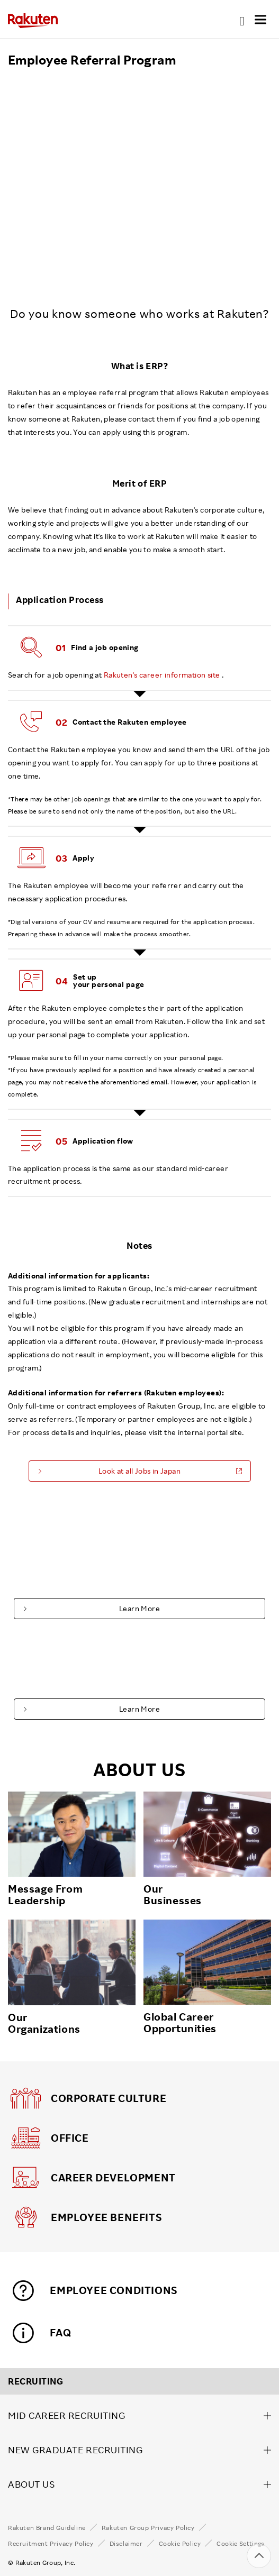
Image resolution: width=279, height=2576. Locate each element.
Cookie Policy (180, 2544)
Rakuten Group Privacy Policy (148, 2528)
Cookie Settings (240, 2544)
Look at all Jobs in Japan (139, 1470)
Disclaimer (126, 2544)
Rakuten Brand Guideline (47, 2528)
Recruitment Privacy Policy (51, 2544)
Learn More (139, 1608)
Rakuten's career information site (162, 674)
